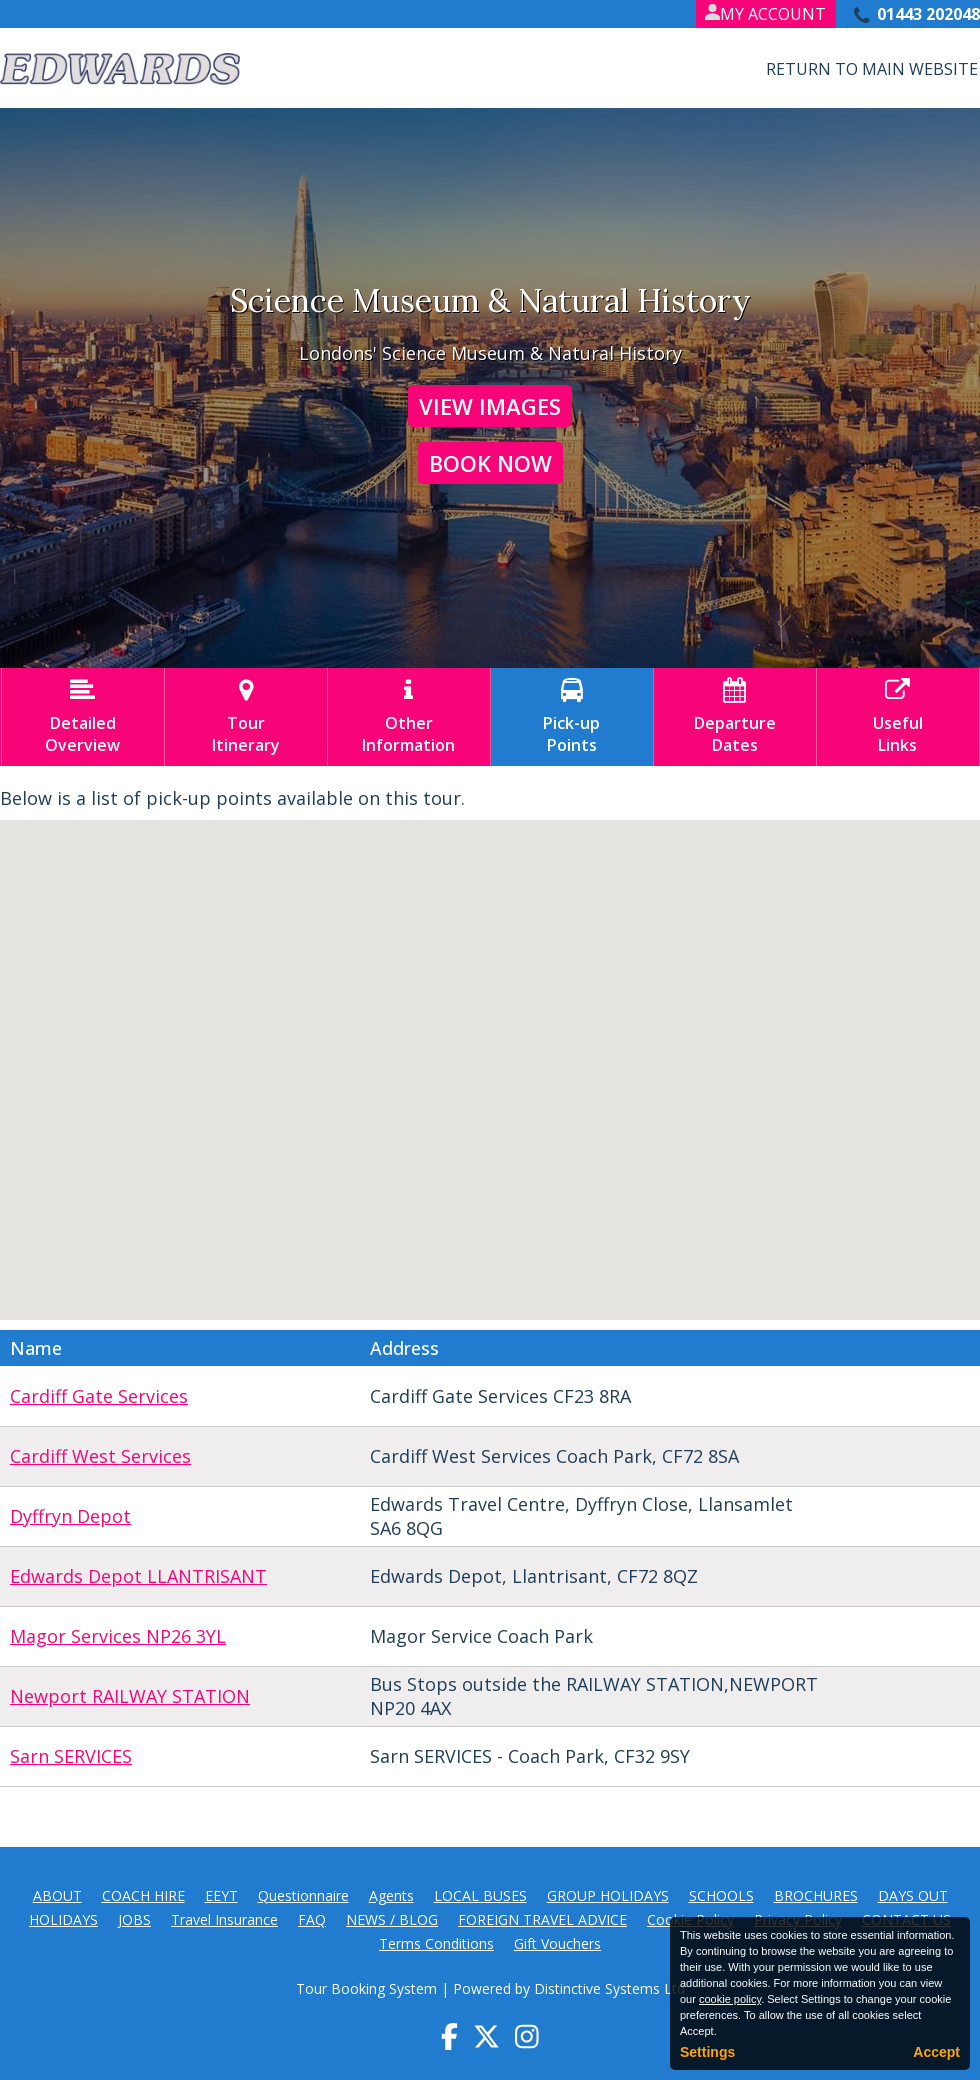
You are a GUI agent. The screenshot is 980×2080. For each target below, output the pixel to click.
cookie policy (730, 1999)
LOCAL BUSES (480, 1895)
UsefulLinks (898, 717)
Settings (707, 2052)
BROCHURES (816, 1895)
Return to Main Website (872, 69)
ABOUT (57, 1895)
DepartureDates (735, 717)
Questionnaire (303, 1895)
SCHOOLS (721, 1895)
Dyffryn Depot (70, 1516)
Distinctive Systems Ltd (609, 1988)
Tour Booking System (366, 1988)
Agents (391, 1895)
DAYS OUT (913, 1895)
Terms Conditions (436, 1943)
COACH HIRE (143, 1895)
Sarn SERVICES (71, 1756)
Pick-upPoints (572, 717)
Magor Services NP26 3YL (118, 1636)
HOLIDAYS (63, 1919)
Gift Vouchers (557, 1943)
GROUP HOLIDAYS (608, 1895)
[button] (670, 1106)
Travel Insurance (224, 1919)
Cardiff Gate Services (99, 1396)
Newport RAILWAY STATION (130, 1696)
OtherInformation (409, 717)
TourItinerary (246, 717)
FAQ (312, 1919)
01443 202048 (928, 14)
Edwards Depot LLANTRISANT (138, 1576)
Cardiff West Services (100, 1456)
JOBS (134, 1919)
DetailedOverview (83, 717)
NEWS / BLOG (392, 1919)
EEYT (221, 1895)
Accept (936, 2052)
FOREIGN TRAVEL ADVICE (542, 1919)
